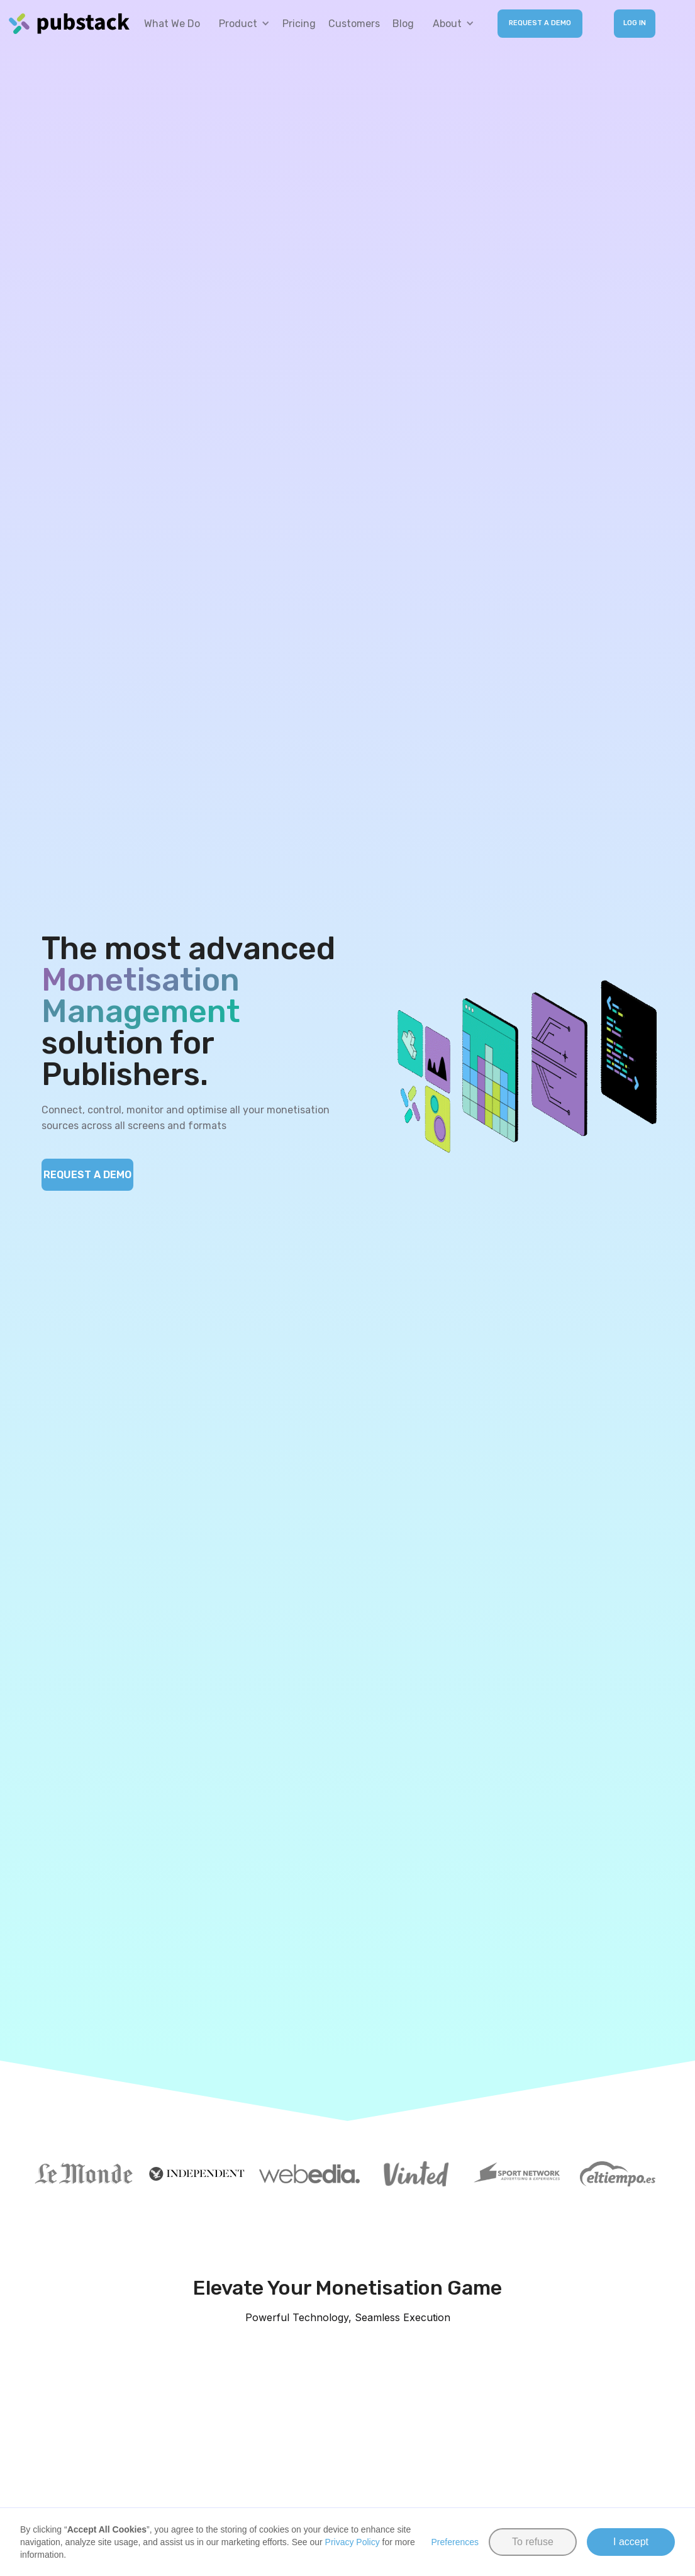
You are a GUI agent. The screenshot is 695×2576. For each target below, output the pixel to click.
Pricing (299, 24)
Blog (403, 24)
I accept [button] (630, 2541)
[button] (241, 24)
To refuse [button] (532, 2541)
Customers (354, 24)
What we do (172, 24)
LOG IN (634, 23)
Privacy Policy (352, 2542)
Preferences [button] (455, 2542)
